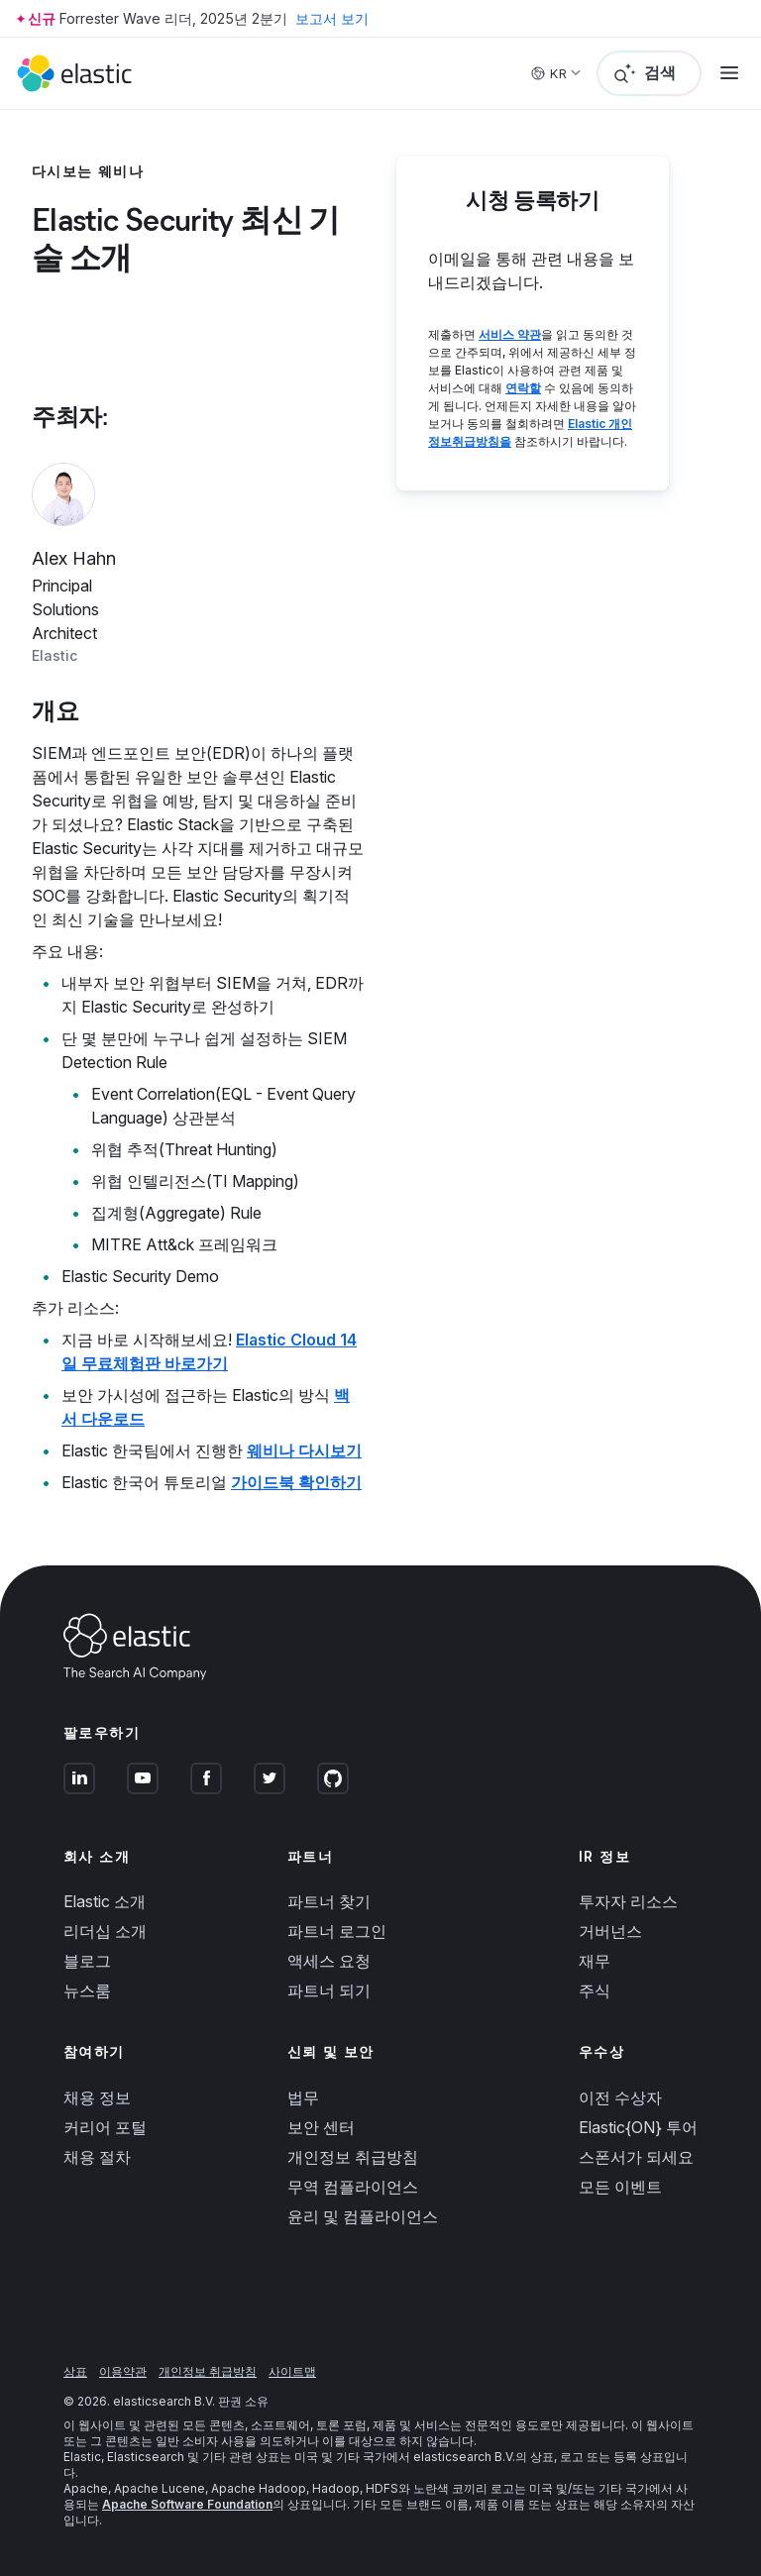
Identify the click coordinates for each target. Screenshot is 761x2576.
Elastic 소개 (104, 1901)
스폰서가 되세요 (636, 2157)
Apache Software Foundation (187, 2504)
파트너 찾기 (329, 1901)
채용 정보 (97, 2097)
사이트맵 (292, 2371)
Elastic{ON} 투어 (638, 2127)
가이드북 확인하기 (296, 1482)
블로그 (87, 1961)
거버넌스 (610, 1931)
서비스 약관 (510, 334)
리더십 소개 (105, 1931)
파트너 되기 (329, 1990)
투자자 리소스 (628, 1901)
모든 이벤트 (620, 2187)
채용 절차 (97, 2157)
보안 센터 (321, 2127)
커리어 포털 (105, 2127)
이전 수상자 (620, 2097)
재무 (594, 1961)
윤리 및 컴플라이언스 (362, 2216)
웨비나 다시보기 (304, 1450)
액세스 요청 (329, 1961)
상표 (75, 2371)
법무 (303, 2097)
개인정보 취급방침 (352, 2157)
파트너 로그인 (336, 1931)
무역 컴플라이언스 (352, 2187)
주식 (594, 1990)
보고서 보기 (332, 18)
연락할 (523, 387)
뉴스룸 (87, 1990)
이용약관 (123, 2371)
